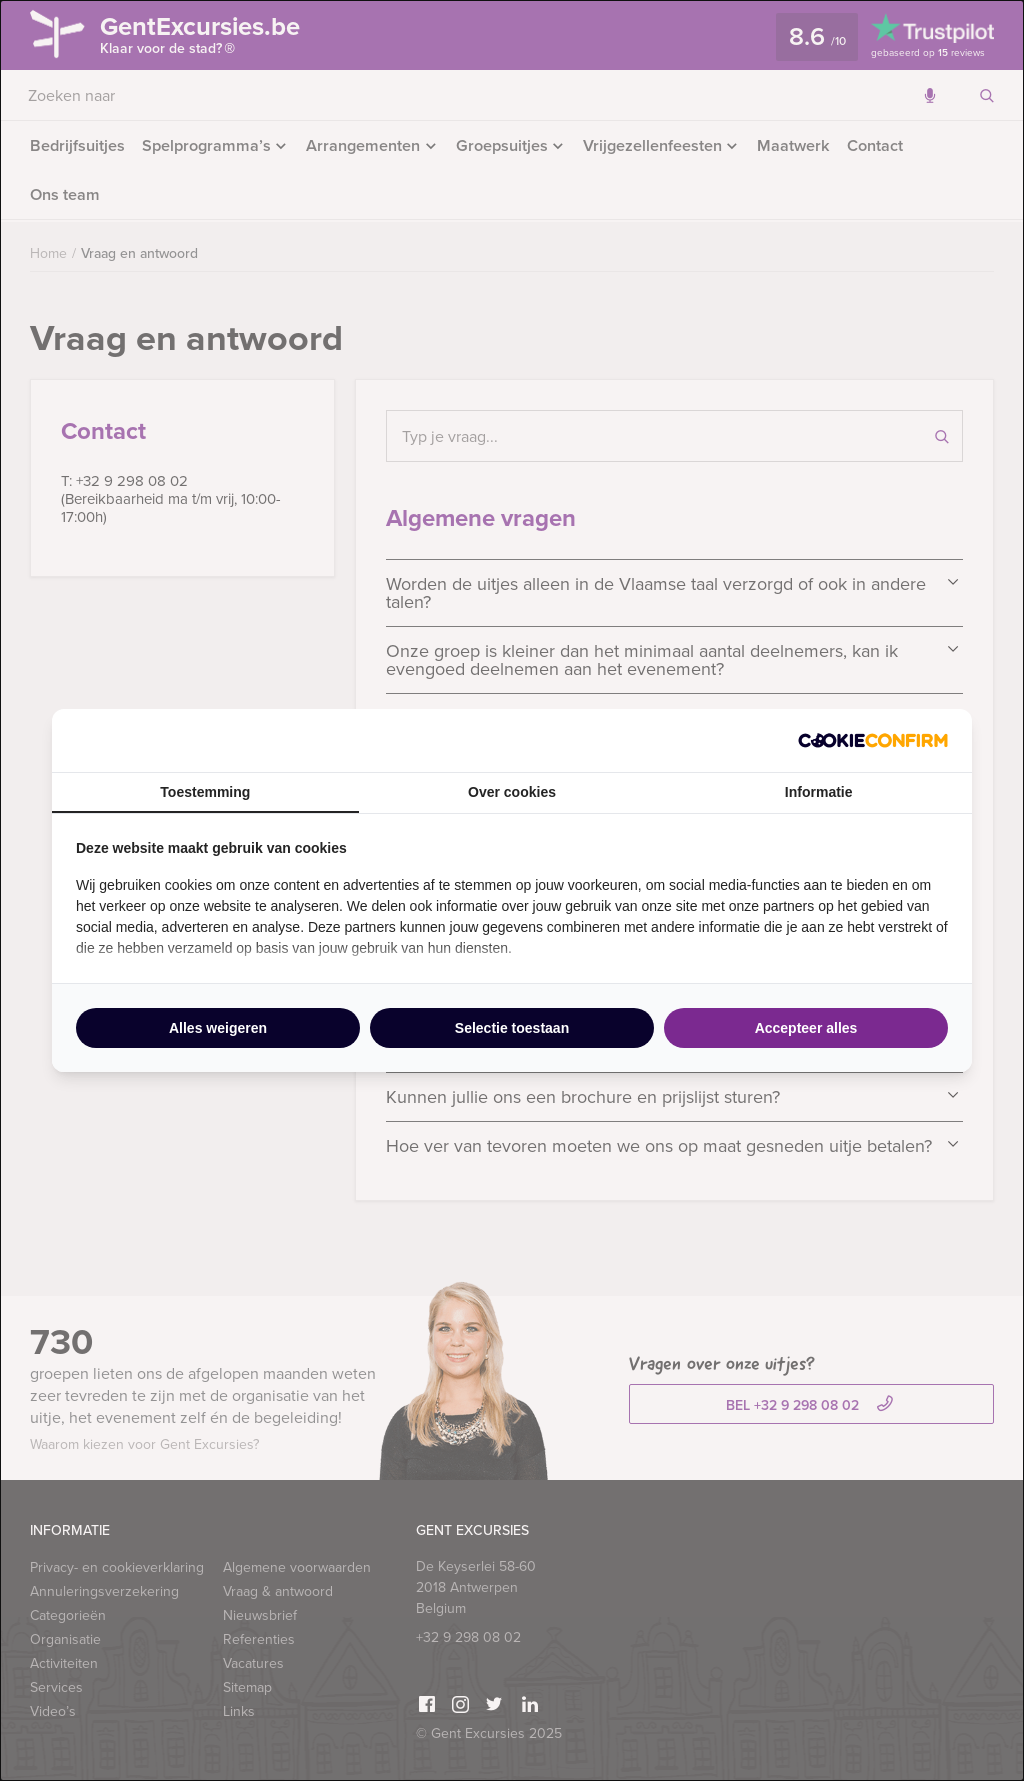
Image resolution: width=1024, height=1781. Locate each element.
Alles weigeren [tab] (218, 1028)
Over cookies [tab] (512, 792)
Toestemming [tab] (205, 792)
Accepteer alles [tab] (806, 1028)
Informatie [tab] (819, 792)
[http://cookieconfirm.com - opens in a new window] (873, 740)
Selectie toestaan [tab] (512, 1028)
